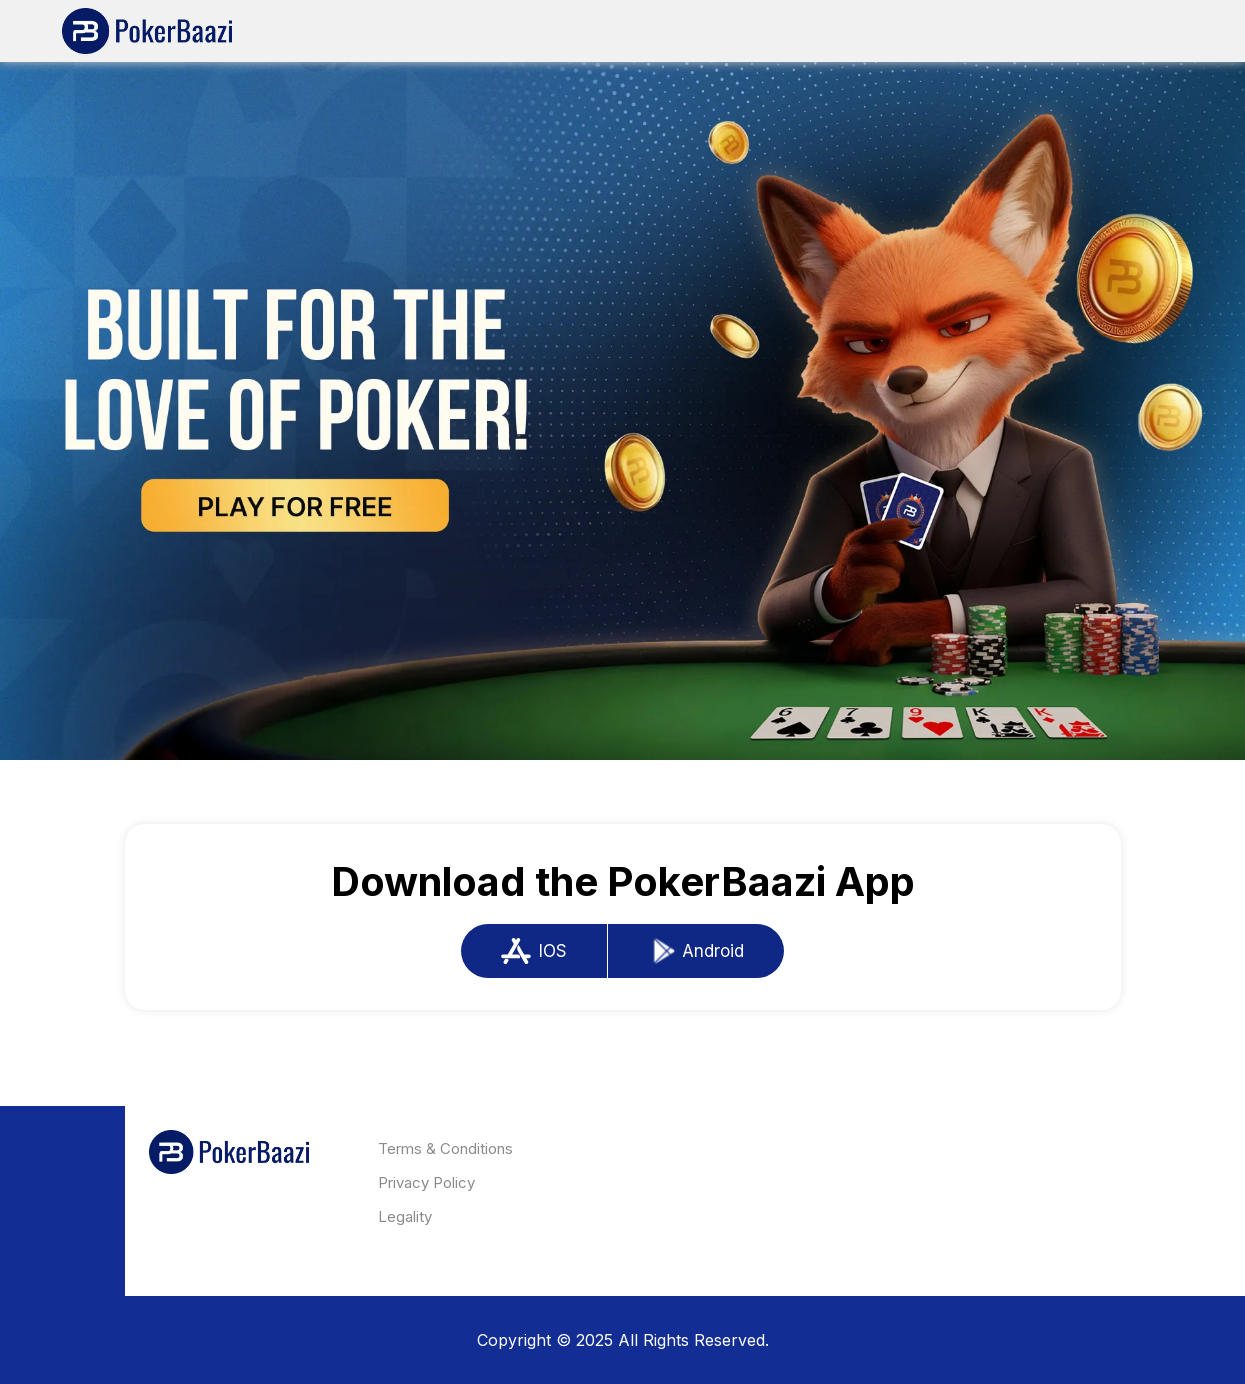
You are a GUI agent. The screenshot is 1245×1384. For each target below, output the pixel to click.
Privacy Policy (426, 1182)
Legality (405, 1216)
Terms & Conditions (445, 1148)
